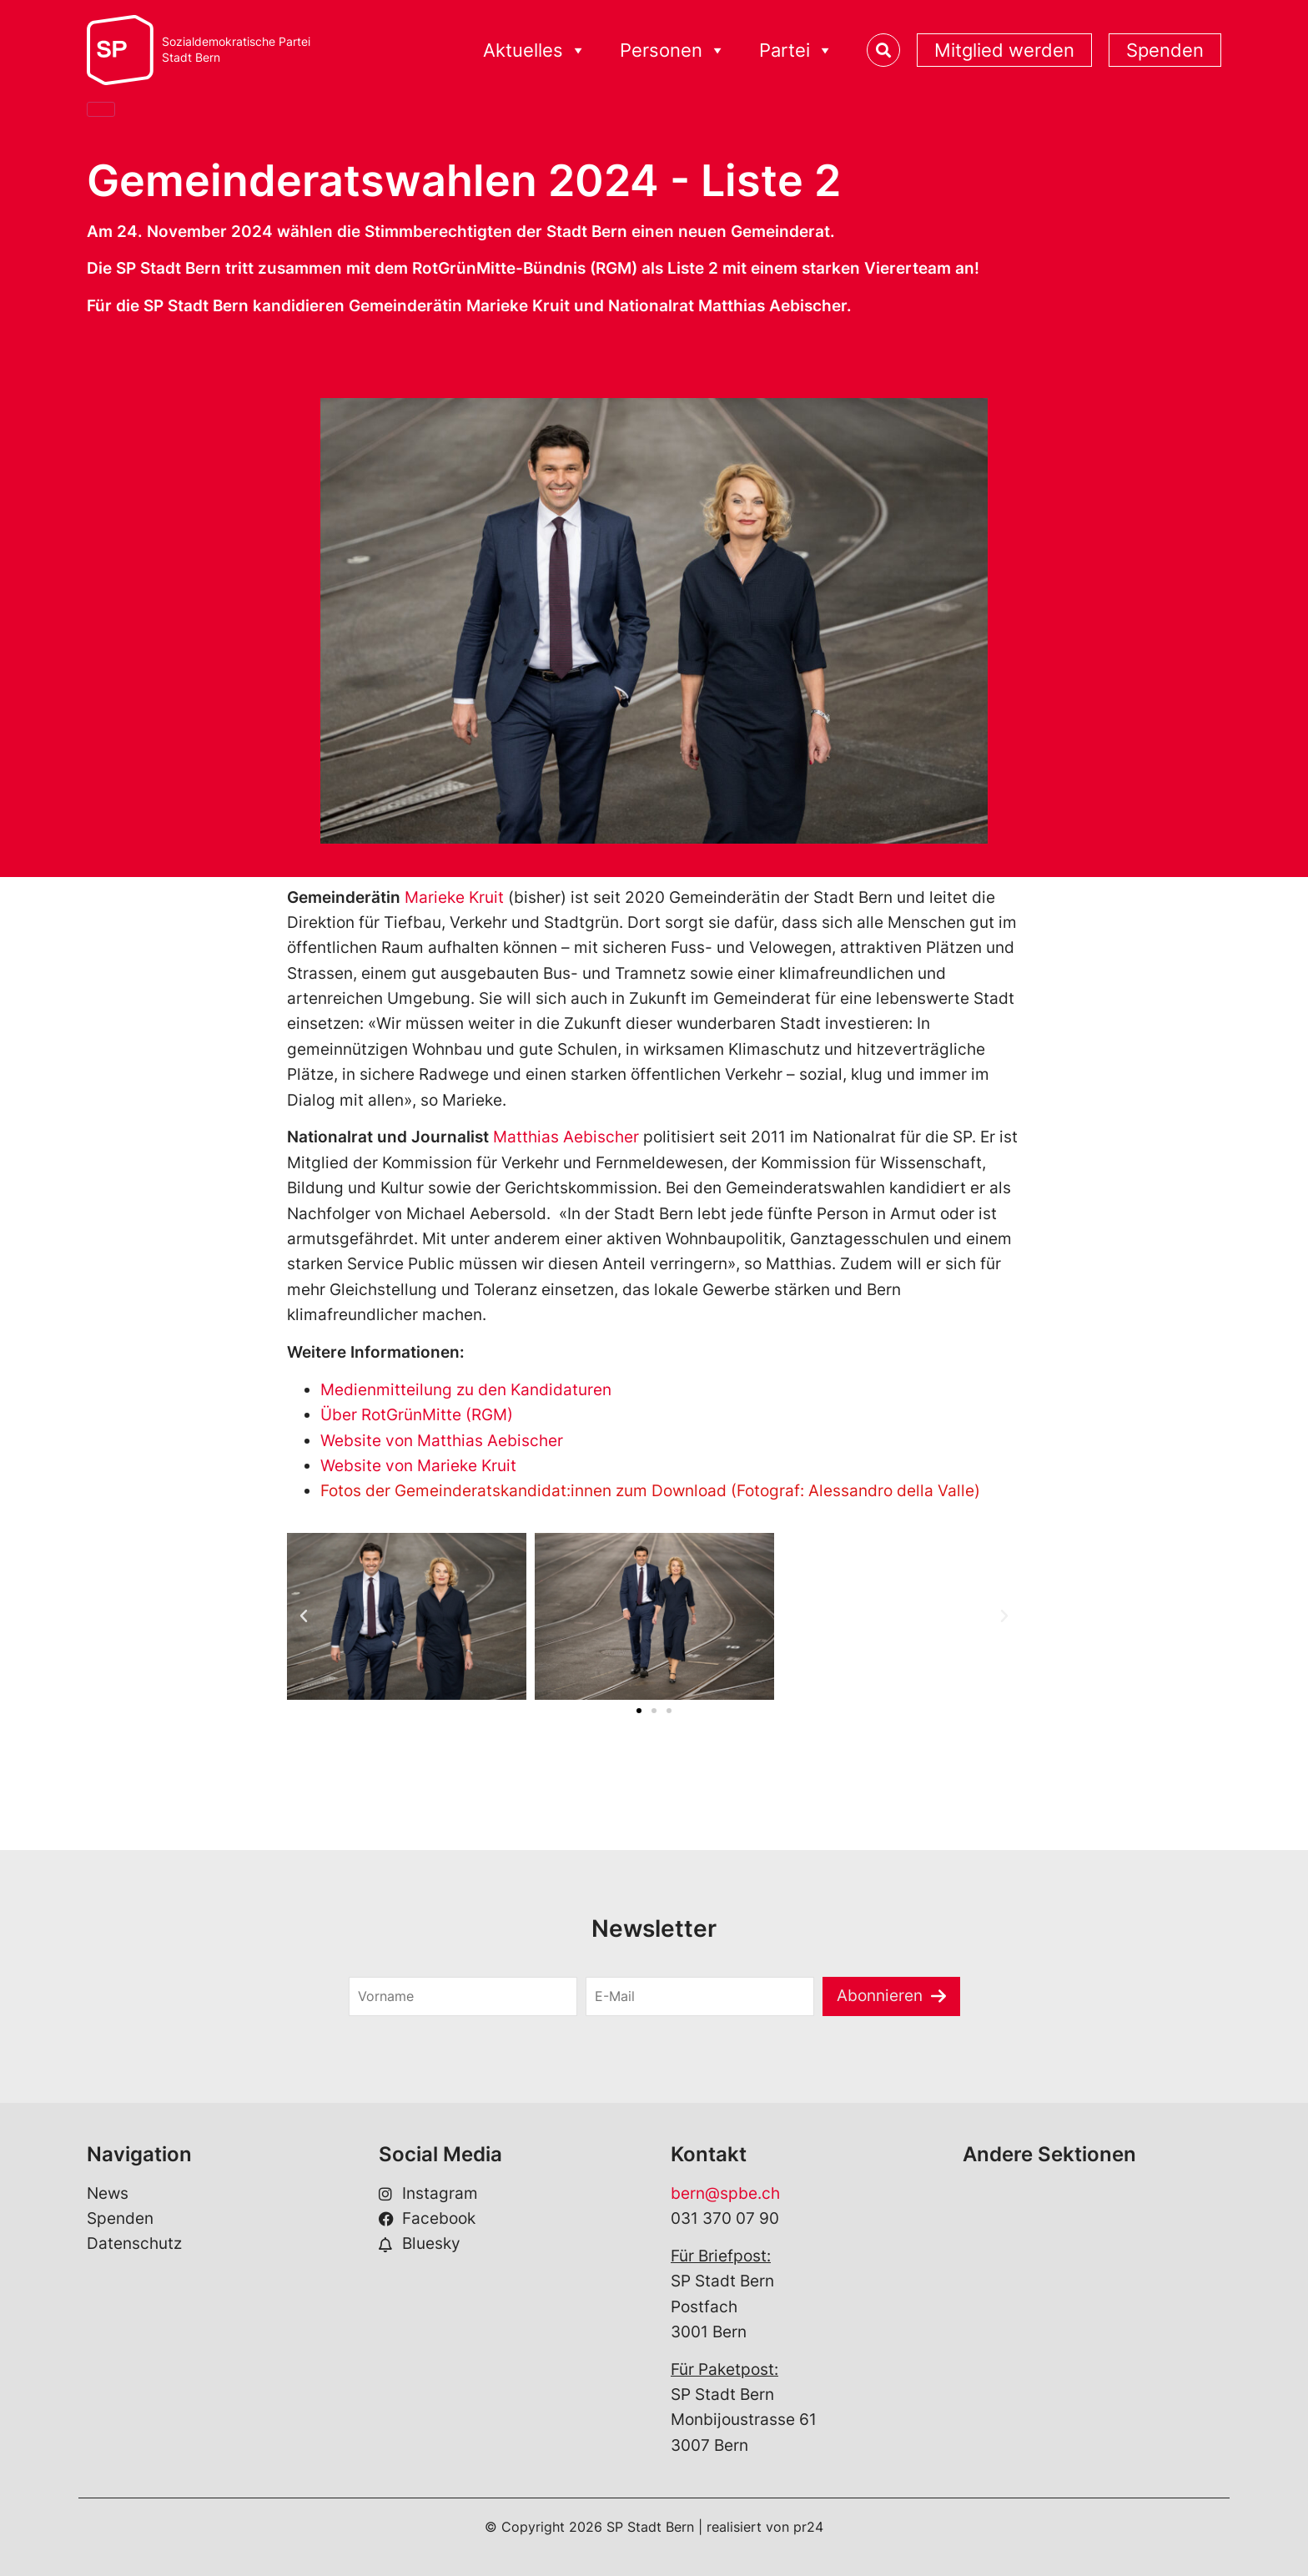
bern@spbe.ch (725, 2193)
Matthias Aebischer (566, 1137)
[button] (303, 1616)
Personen (673, 50)
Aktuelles (534, 50)
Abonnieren (880, 1995)
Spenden (1165, 50)
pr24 (808, 2526)
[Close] (101, 109)
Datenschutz (134, 2243)
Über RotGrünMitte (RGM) (416, 1414)
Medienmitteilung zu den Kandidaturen (465, 1389)
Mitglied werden (1004, 50)
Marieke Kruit (454, 897)
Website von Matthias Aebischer (441, 1440)
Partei (796, 50)
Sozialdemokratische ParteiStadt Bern (236, 49)
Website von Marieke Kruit (418, 1465)
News (107, 2193)
